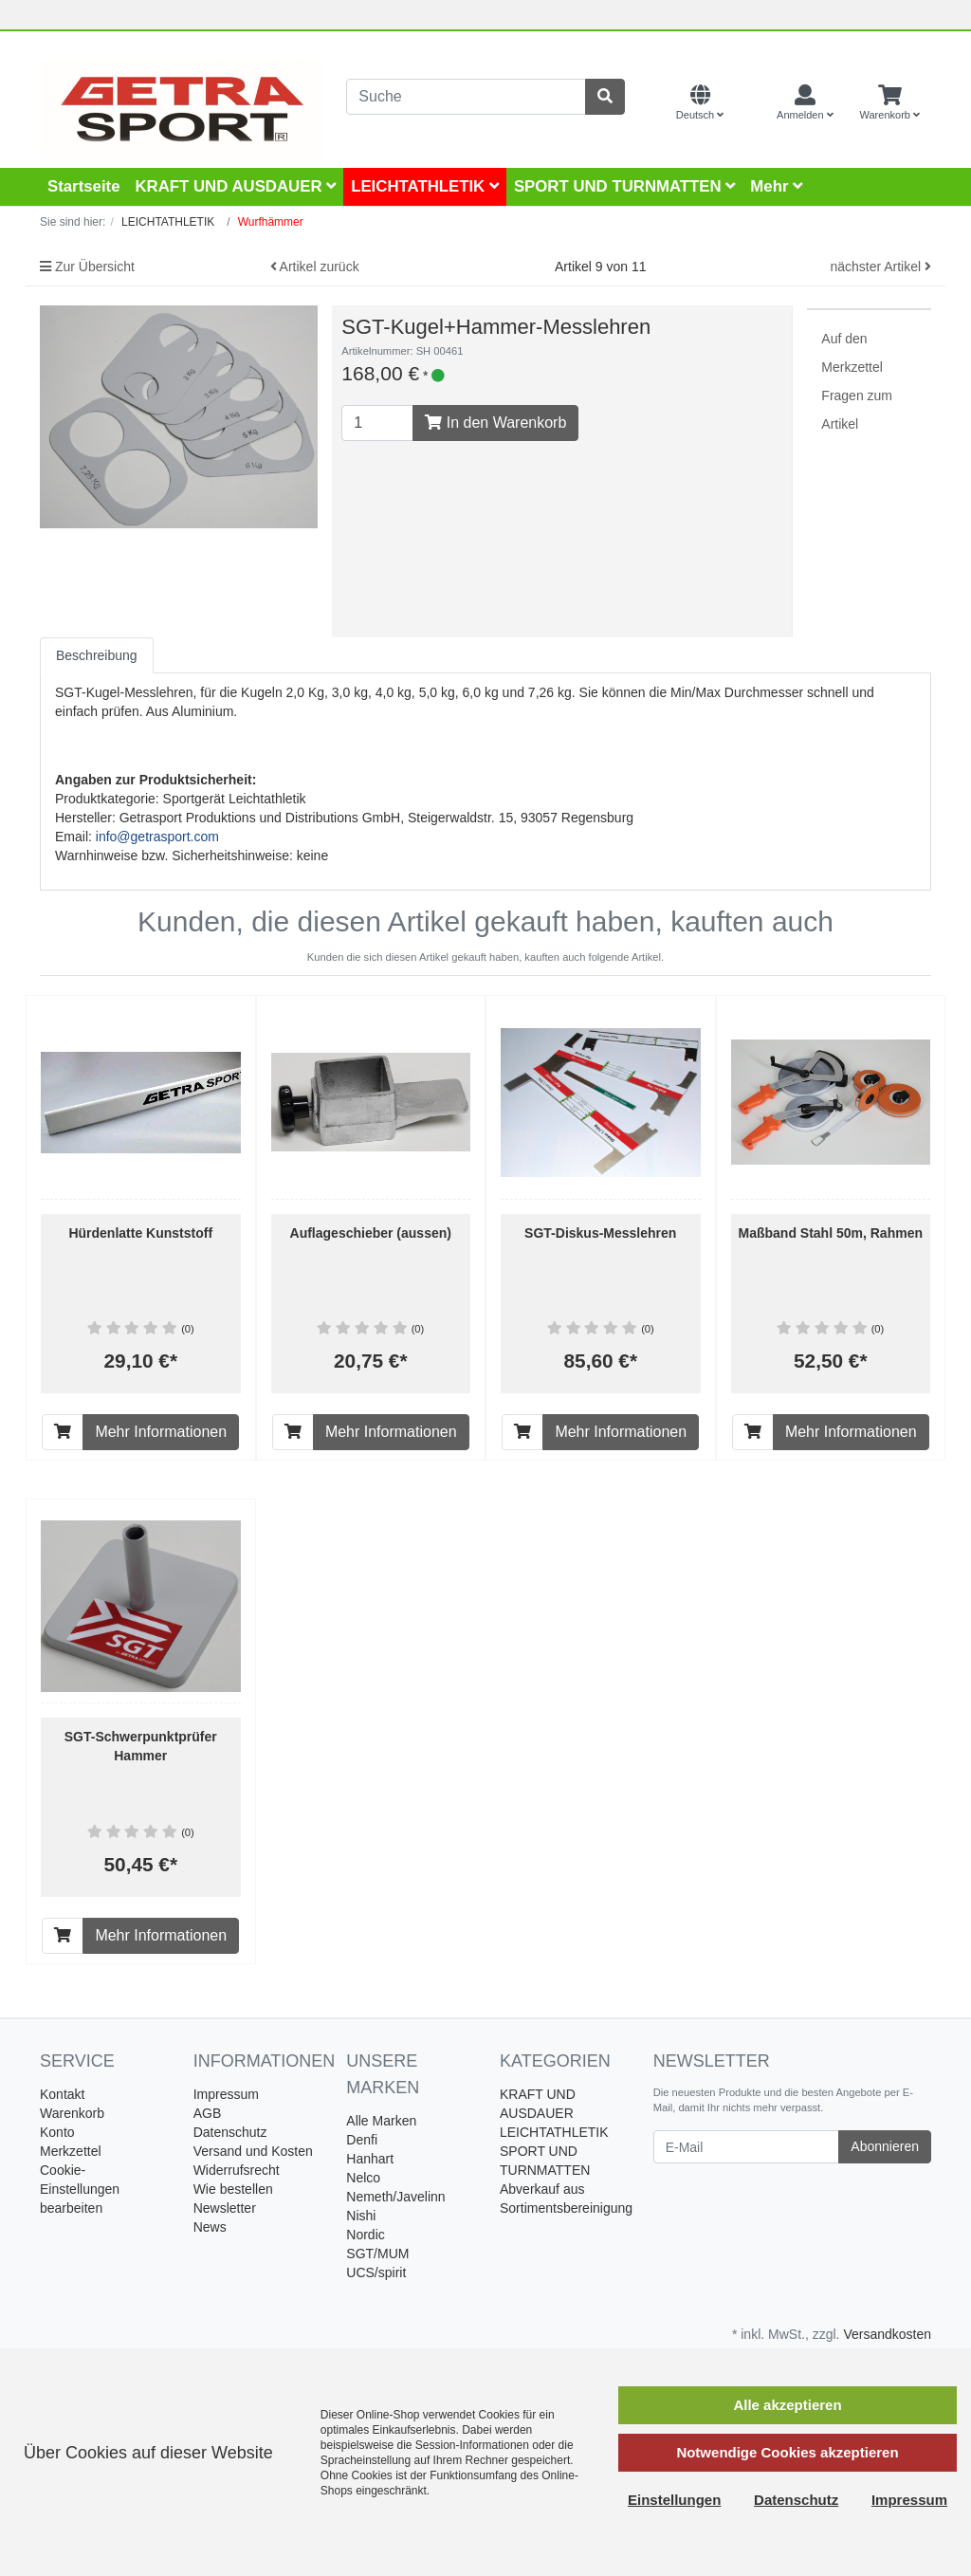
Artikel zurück (314, 266)
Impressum (226, 2094)
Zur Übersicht (87, 266)
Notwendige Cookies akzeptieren (787, 2452)
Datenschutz (230, 2132)
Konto (57, 2132)
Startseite (83, 186)
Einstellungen (674, 2500)
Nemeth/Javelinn (395, 2196)
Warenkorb (72, 2113)
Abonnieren (885, 2146)
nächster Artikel (880, 266)
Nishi (361, 2215)
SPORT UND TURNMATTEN (624, 186)
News (210, 2227)
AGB (207, 2113)
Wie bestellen (233, 2189)
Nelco (363, 2177)
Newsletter (224, 2208)
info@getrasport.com (157, 836)
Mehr (776, 186)
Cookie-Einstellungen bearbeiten (79, 2189)
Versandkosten (887, 2334)
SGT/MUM (377, 2253)
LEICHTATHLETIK (425, 186)
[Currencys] (750, 103)
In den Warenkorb (495, 422)
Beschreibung (96, 655)
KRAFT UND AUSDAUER (235, 186)
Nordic (365, 2234)
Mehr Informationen (161, 1432)
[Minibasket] (890, 103)
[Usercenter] (805, 103)
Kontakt (62, 2094)
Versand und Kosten (253, 2151)
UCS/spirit (376, 2272)
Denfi (361, 2139)
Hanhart (370, 2158)
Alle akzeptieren (787, 2405)
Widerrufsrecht (236, 2170)
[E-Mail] (746, 2146)
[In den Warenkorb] (62, 1432)
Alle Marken (381, 2120)
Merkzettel (70, 2151)
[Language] (700, 103)
